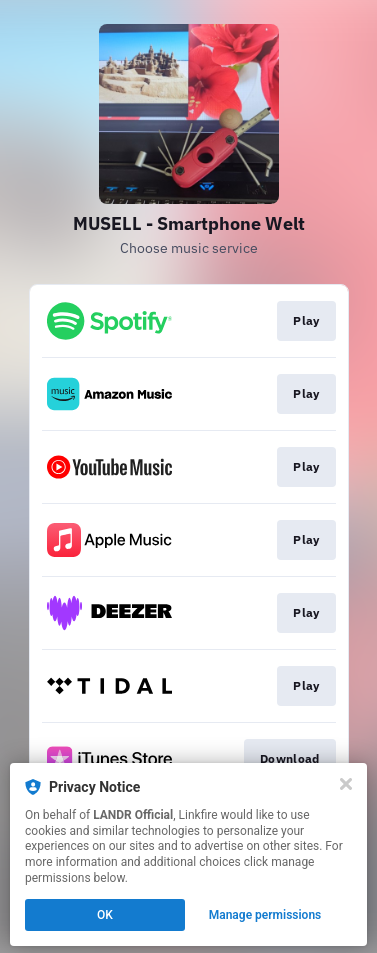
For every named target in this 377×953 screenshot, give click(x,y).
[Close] (346, 784)
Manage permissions (265, 915)
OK (105, 915)
